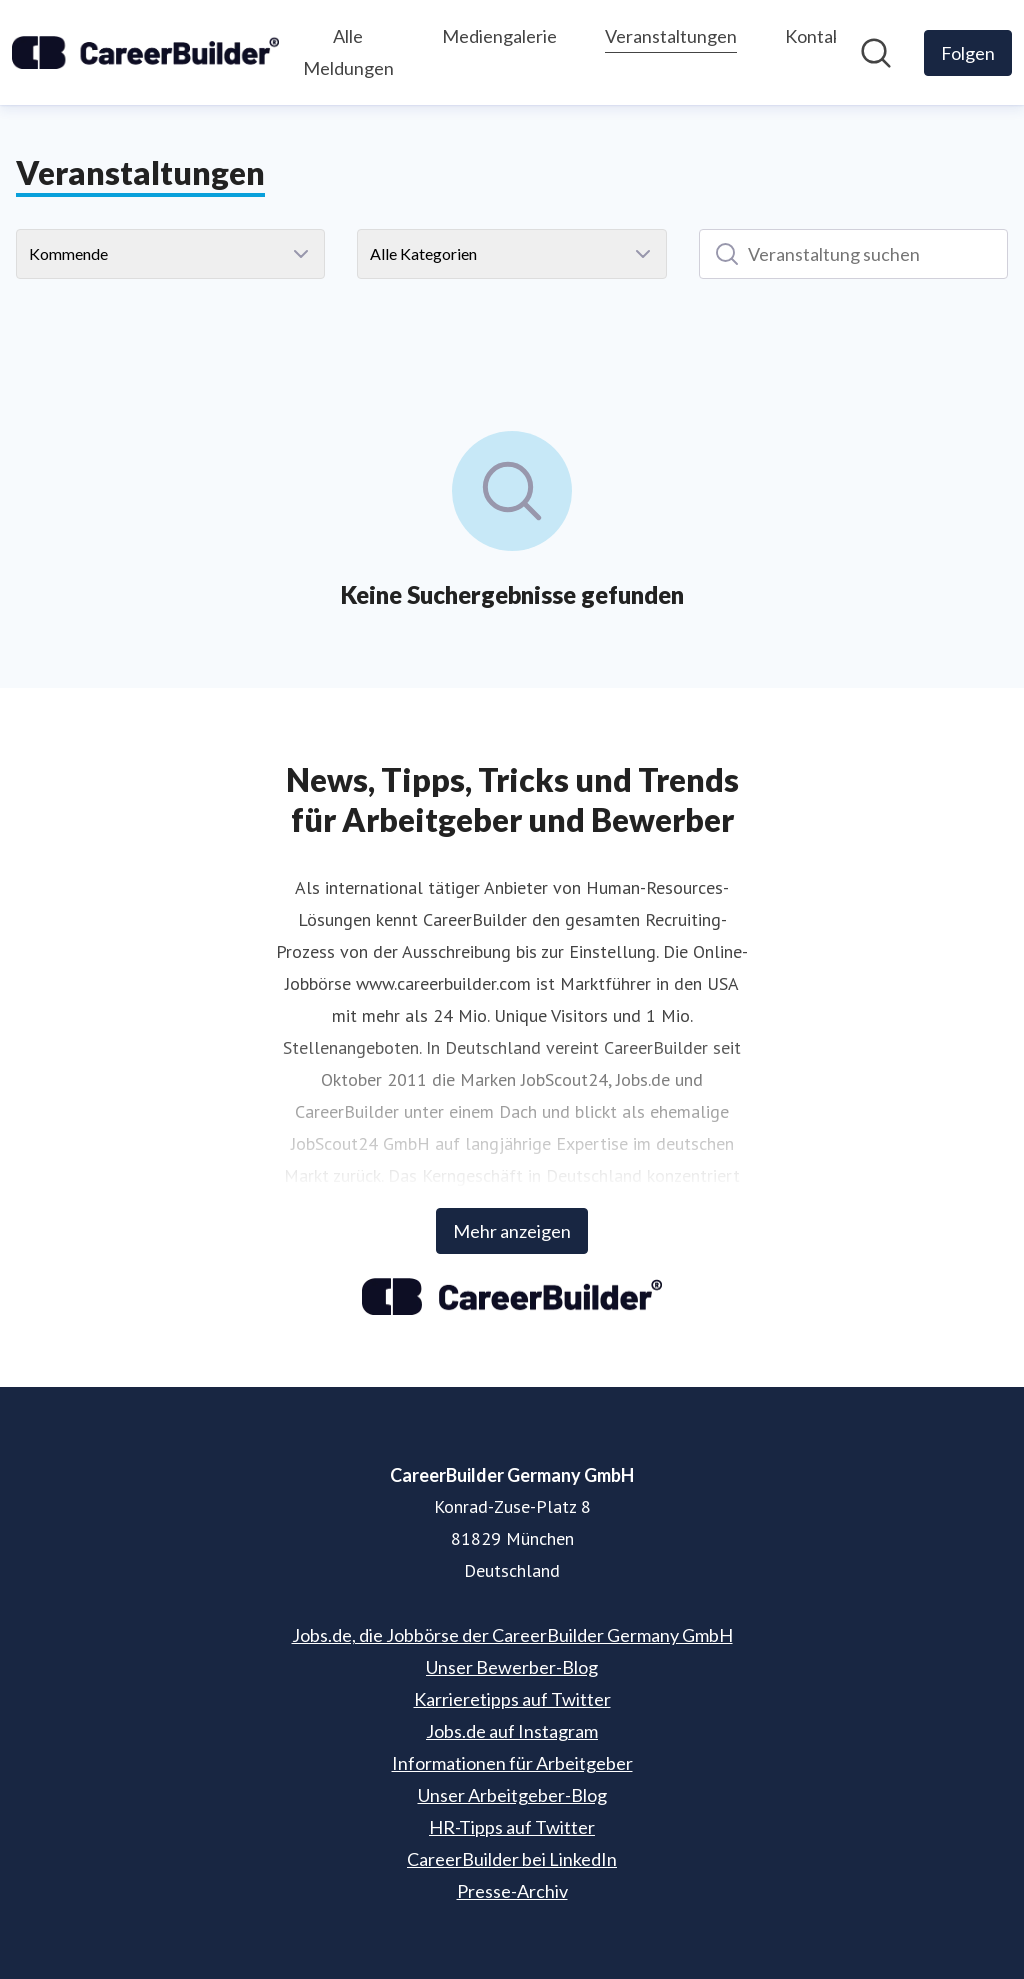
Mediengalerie (499, 36)
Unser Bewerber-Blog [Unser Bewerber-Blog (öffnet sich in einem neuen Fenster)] (512, 1667)
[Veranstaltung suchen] (853, 254)
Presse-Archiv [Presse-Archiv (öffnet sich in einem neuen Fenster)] (512, 1891)
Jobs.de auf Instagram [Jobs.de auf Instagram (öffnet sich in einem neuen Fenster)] (512, 1731)
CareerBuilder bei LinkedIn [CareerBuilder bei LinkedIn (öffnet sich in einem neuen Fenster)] (512, 1859)
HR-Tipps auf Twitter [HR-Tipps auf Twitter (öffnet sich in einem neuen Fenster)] (512, 1827)
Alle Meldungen (348, 52)
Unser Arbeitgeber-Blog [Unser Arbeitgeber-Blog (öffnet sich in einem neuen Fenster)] (512, 1795)
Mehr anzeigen (512, 1231)
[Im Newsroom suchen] (876, 53)
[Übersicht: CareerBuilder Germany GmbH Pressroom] (145, 52)
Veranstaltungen (671, 33)
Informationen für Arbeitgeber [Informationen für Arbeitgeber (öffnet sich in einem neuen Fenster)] (512, 1763)
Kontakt (817, 36)
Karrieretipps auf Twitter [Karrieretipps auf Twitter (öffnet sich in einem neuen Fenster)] (512, 1699)
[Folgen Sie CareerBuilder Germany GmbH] (968, 53)
